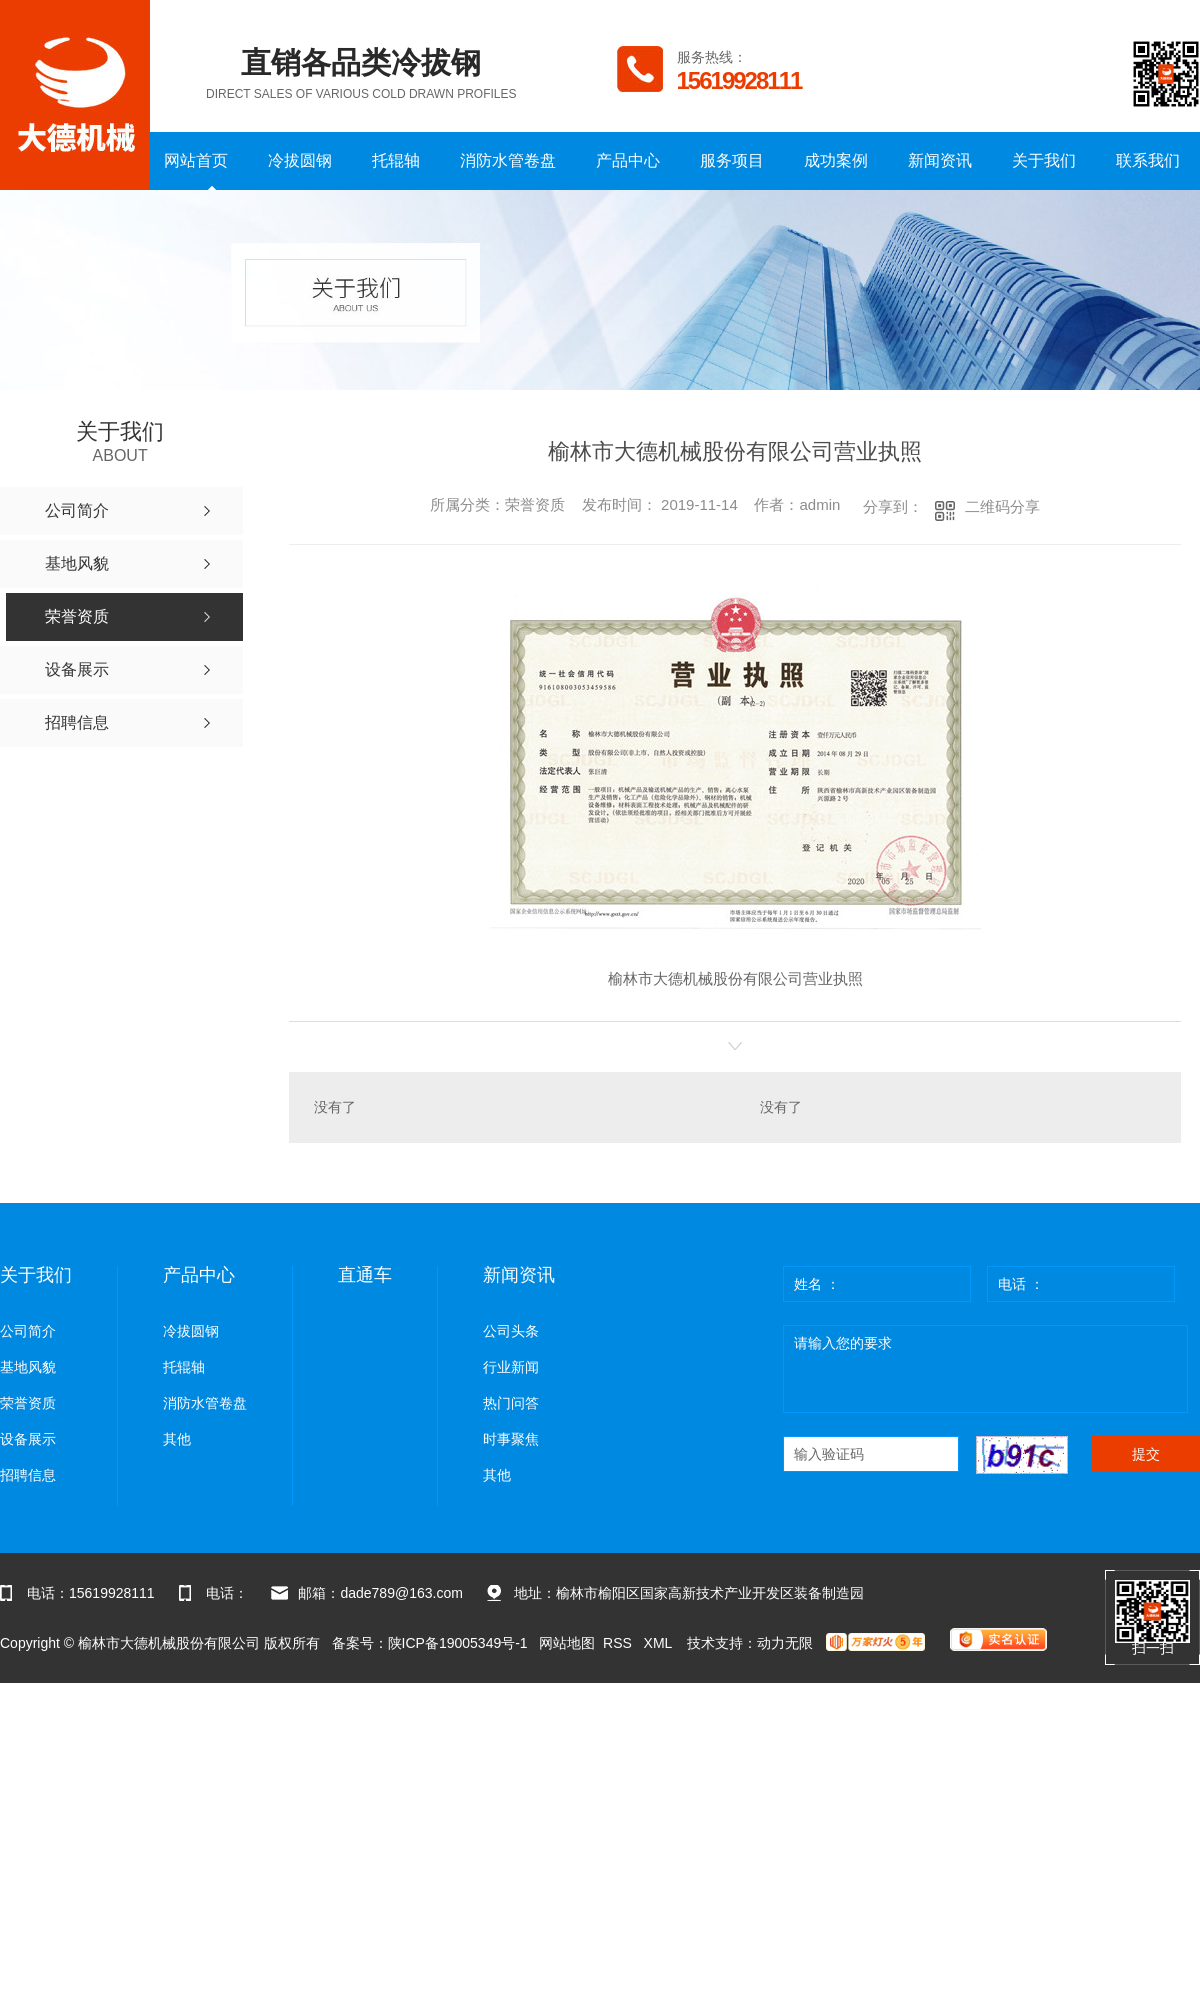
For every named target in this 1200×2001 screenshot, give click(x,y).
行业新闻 (511, 1367)
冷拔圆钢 (300, 160)
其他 (177, 1439)
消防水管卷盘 (508, 160)
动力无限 (785, 1643)
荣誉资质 (28, 1403)
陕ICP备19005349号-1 (458, 1643)
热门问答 (511, 1403)
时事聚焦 (511, 1439)
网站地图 (567, 1643)
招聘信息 (28, 1475)
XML (660, 1643)
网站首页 (196, 160)
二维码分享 (1002, 506)
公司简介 (28, 1331)
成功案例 (836, 160)
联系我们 (1148, 160)
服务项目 (732, 160)
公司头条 (511, 1331)
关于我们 (1044, 160)
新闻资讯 (940, 160)
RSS (619, 1643)
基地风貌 (28, 1367)
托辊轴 (396, 160)
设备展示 (28, 1439)
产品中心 (628, 160)
